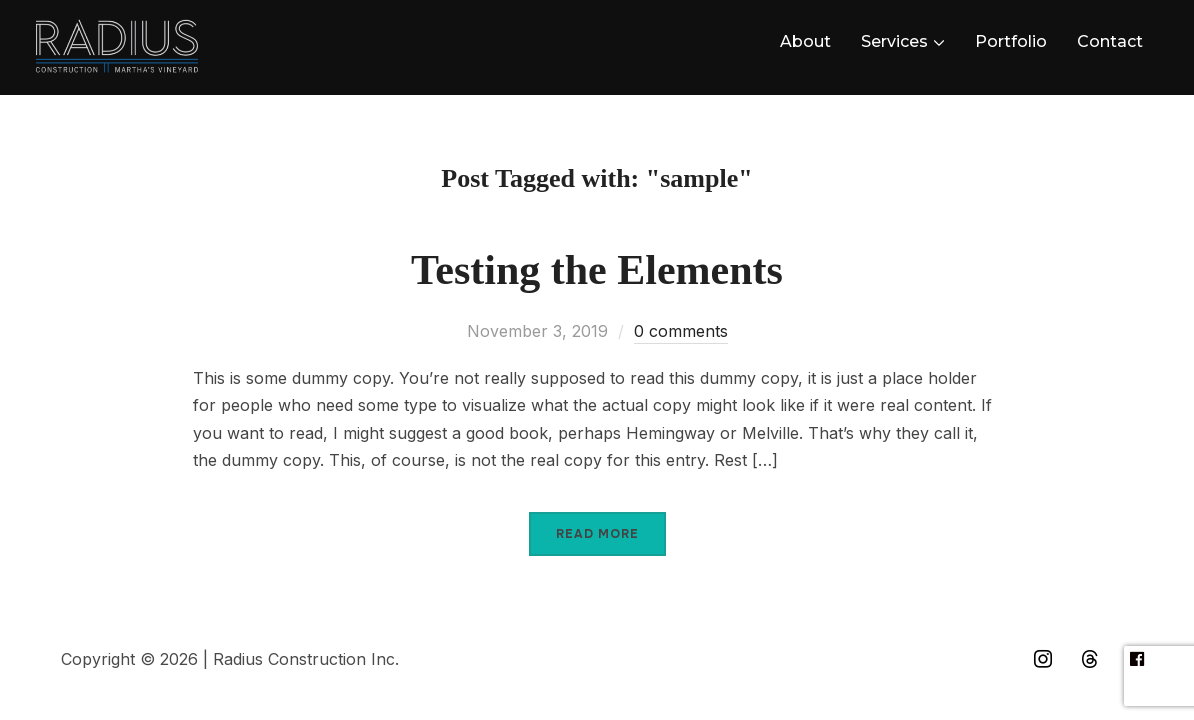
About (805, 41)
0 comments (681, 331)
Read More (597, 534)
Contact (1110, 41)
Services (894, 41)
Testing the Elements (597, 270)
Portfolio (1011, 41)
